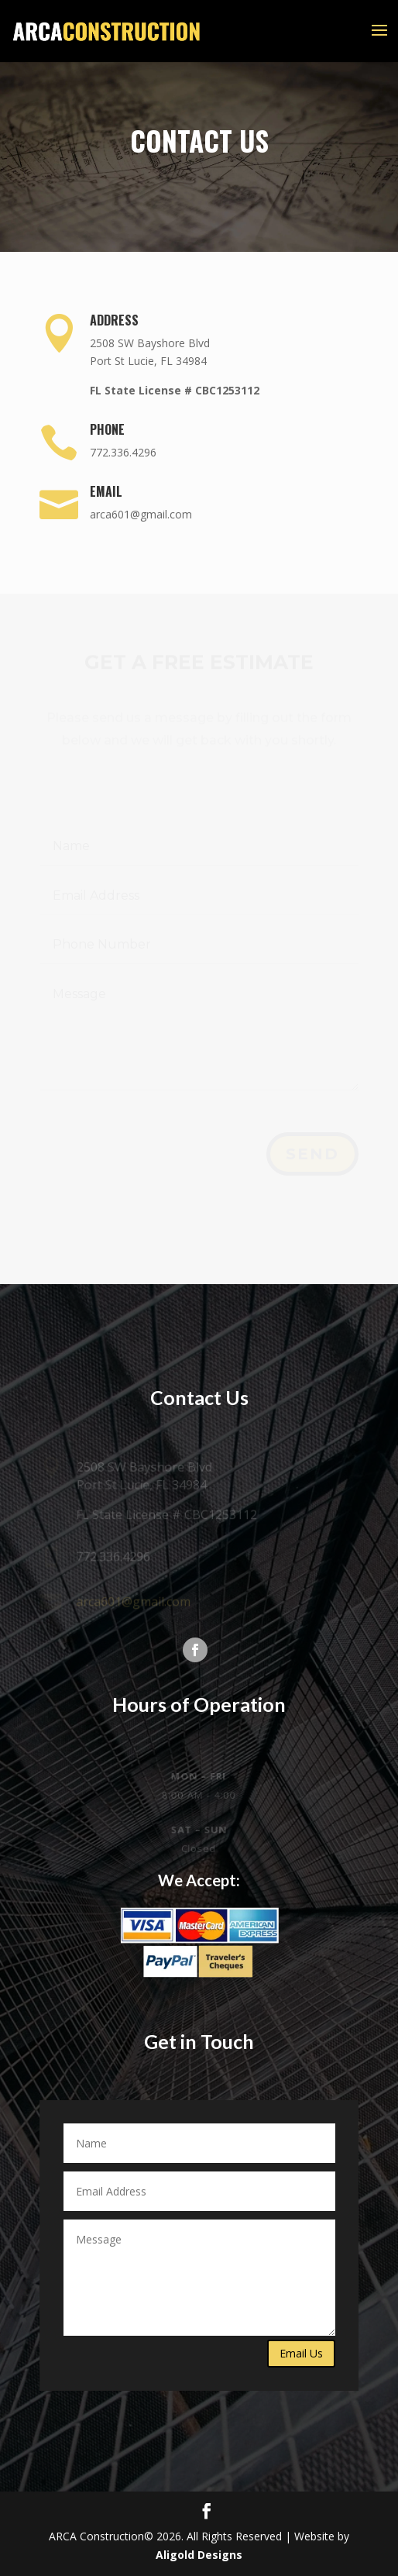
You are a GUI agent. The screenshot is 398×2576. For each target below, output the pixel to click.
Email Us (301, 2353)
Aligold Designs (199, 2554)
